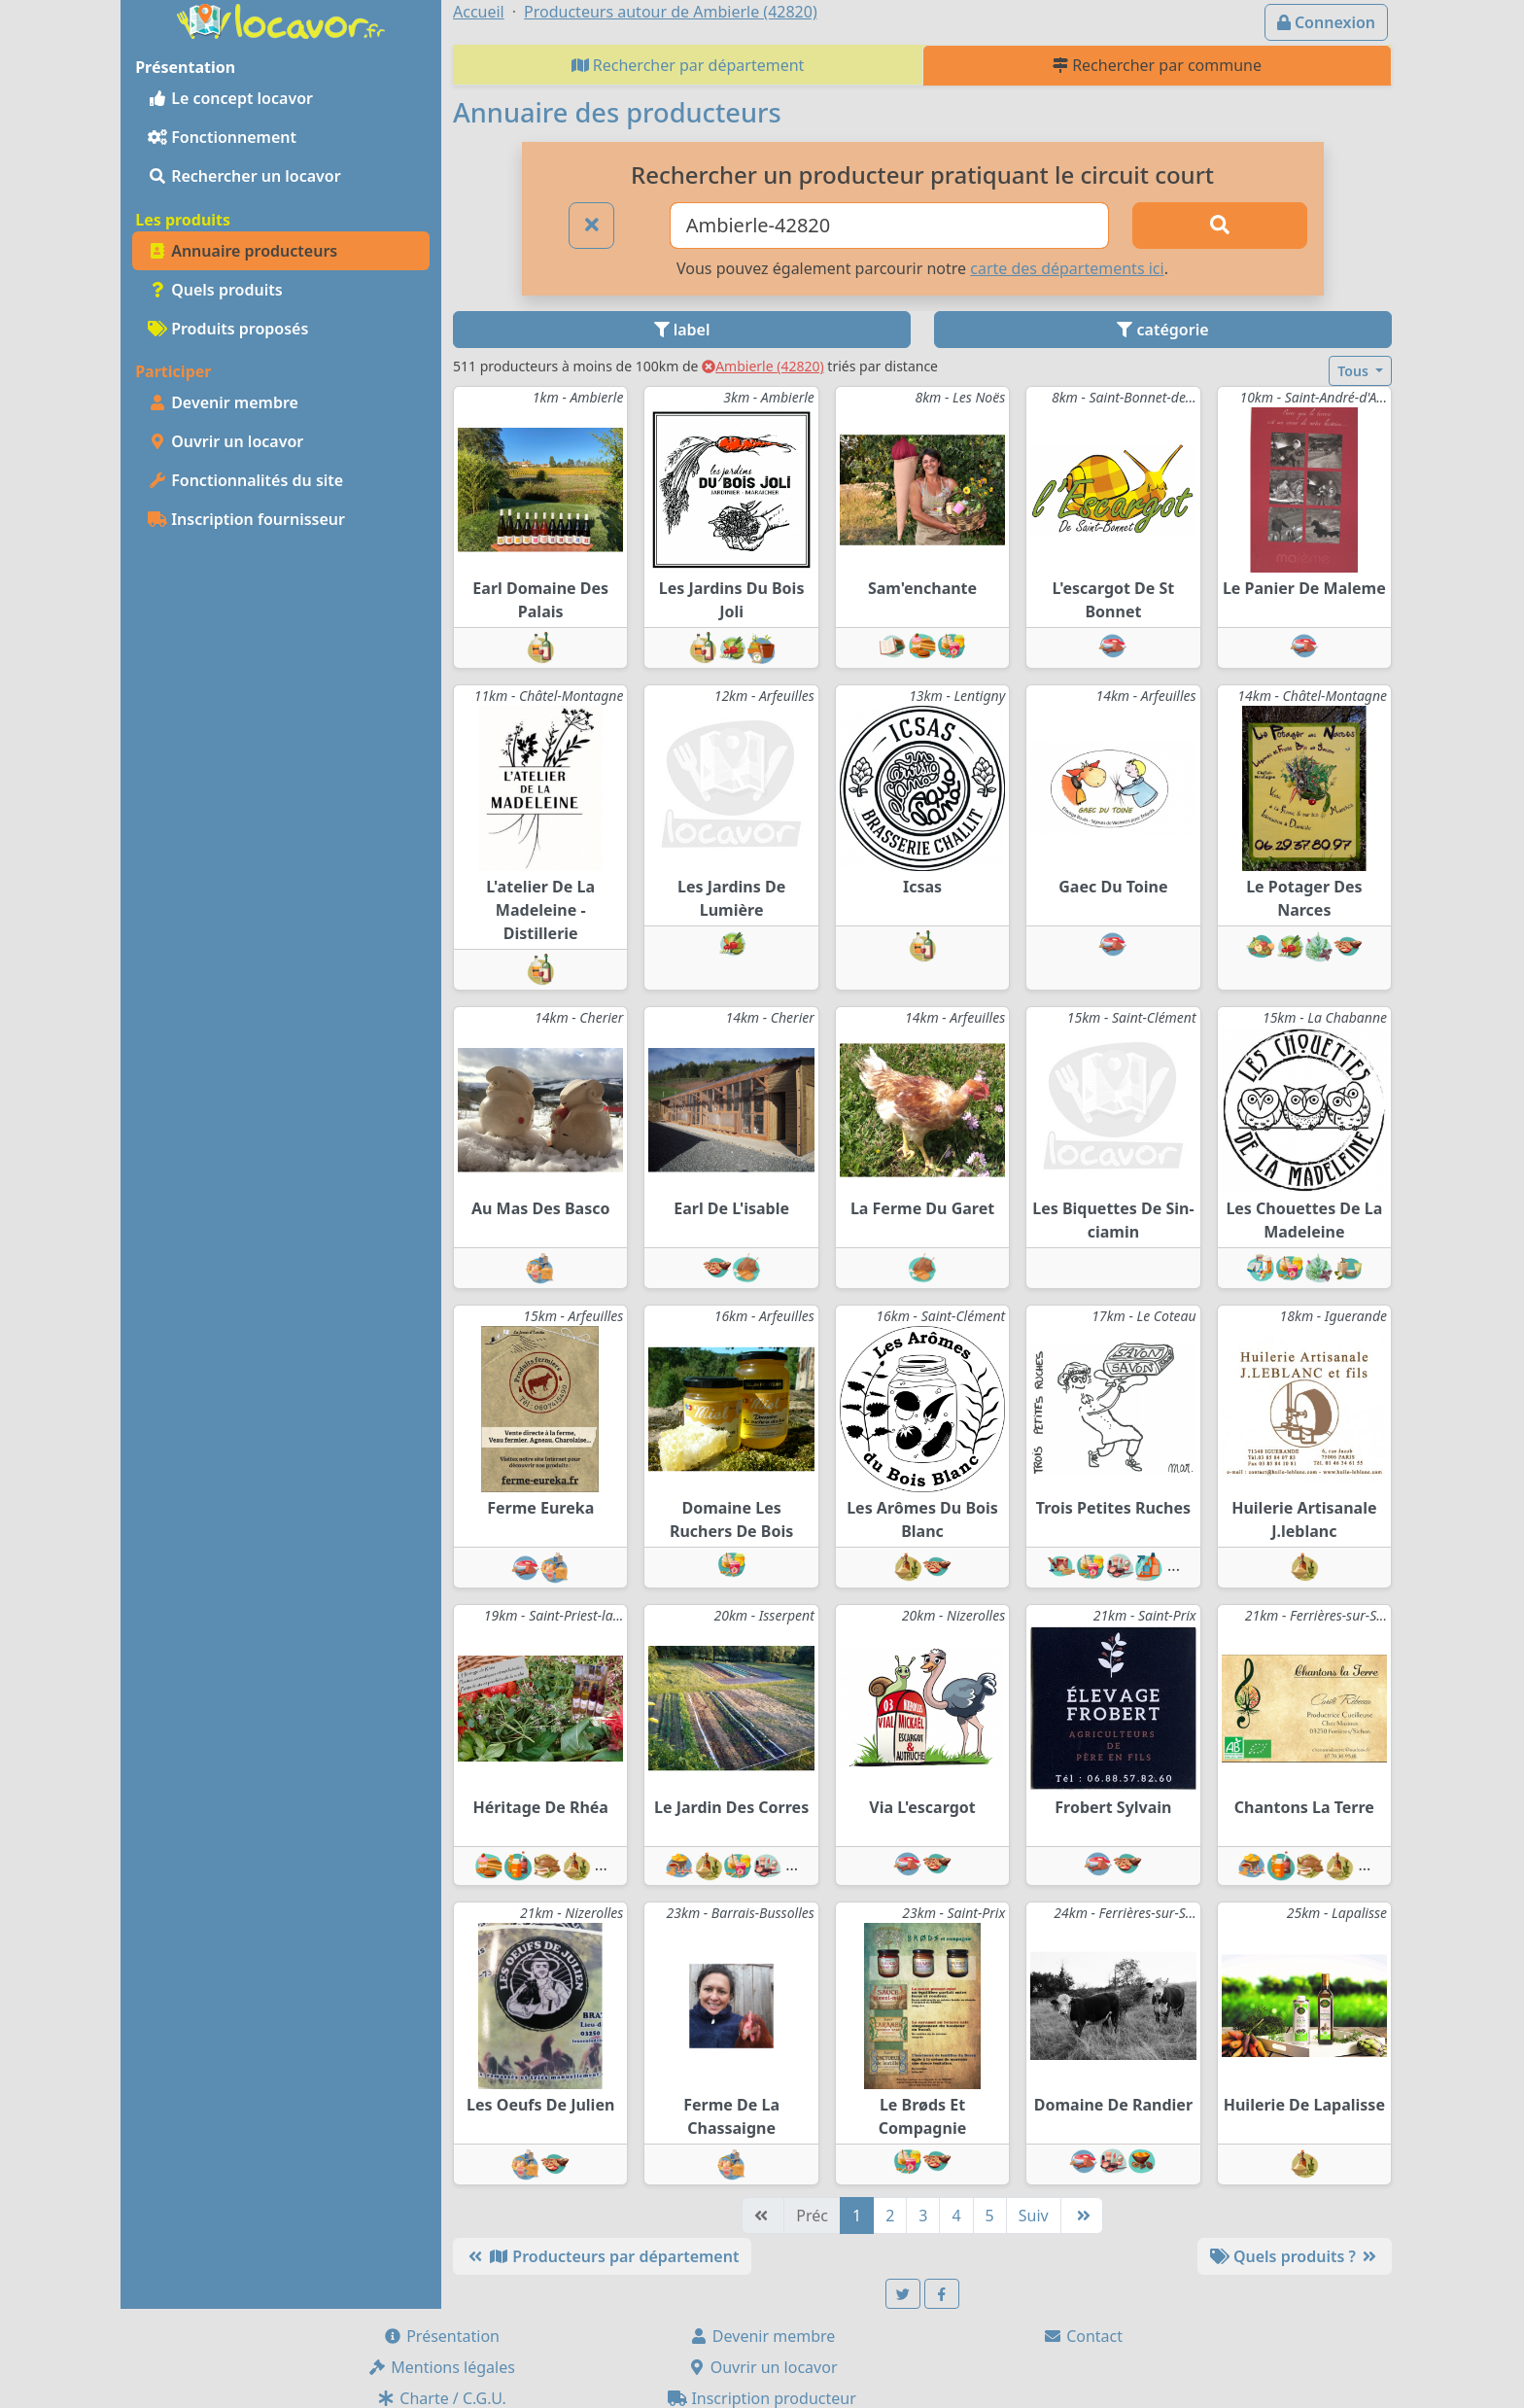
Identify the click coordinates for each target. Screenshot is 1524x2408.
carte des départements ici (1066, 268)
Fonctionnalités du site (245, 480)
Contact (1083, 2336)
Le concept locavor (230, 98)
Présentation (441, 2336)
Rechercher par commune (1157, 65)
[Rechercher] (1219, 225)
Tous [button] (1354, 371)
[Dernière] (1081, 2215)
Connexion (1326, 22)
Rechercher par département (688, 65)
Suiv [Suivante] (1034, 2215)
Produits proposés (228, 328)
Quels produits (215, 289)
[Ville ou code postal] (890, 225)
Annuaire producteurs (242, 251)
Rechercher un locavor (244, 176)
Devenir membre (223, 402)
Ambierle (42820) (763, 366)
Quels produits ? (1294, 2256)
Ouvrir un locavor (225, 441)
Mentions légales (441, 2367)
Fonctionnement (222, 137)
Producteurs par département (602, 2256)
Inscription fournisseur (246, 519)
